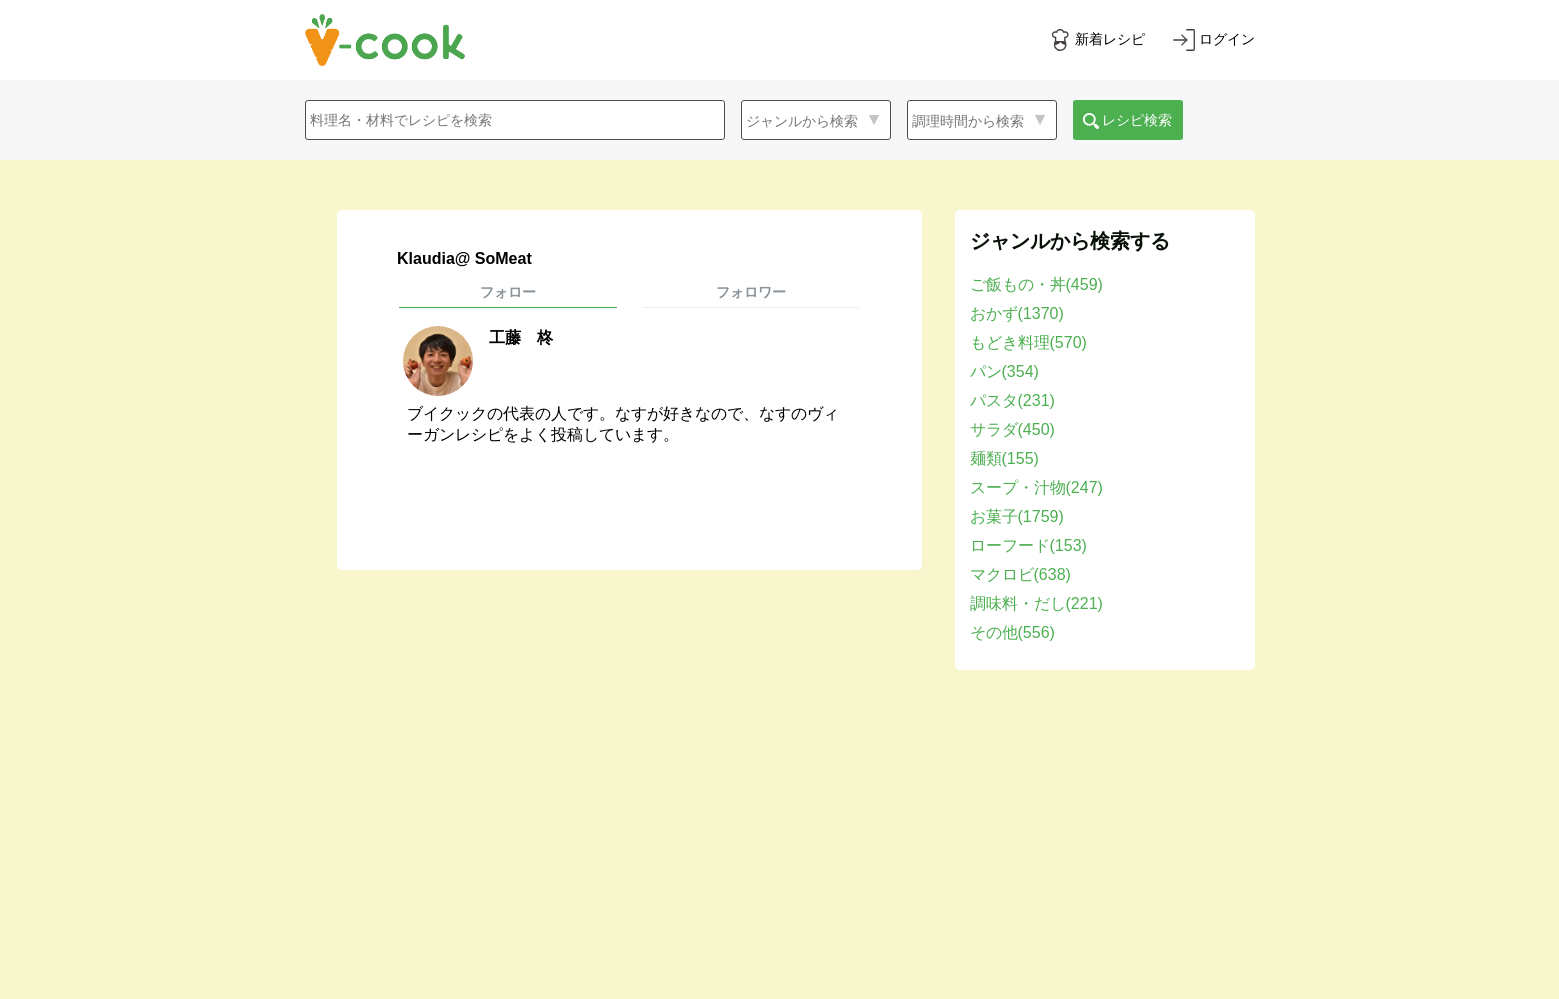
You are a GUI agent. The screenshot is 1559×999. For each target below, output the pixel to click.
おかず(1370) (1017, 313)
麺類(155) (1004, 458)
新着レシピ (1110, 39)
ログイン (1227, 39)
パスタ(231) (1012, 400)
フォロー (508, 292)
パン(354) (1004, 371)
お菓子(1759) (1017, 516)
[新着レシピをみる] (1097, 40)
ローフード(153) (1028, 545)
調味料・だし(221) (1036, 603)
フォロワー (751, 292)
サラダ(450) (1012, 429)
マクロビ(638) (1020, 574)
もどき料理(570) (1028, 342)
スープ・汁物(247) (1036, 487)
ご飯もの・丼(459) (1036, 284)
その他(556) (1012, 632)
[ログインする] (1214, 40)
